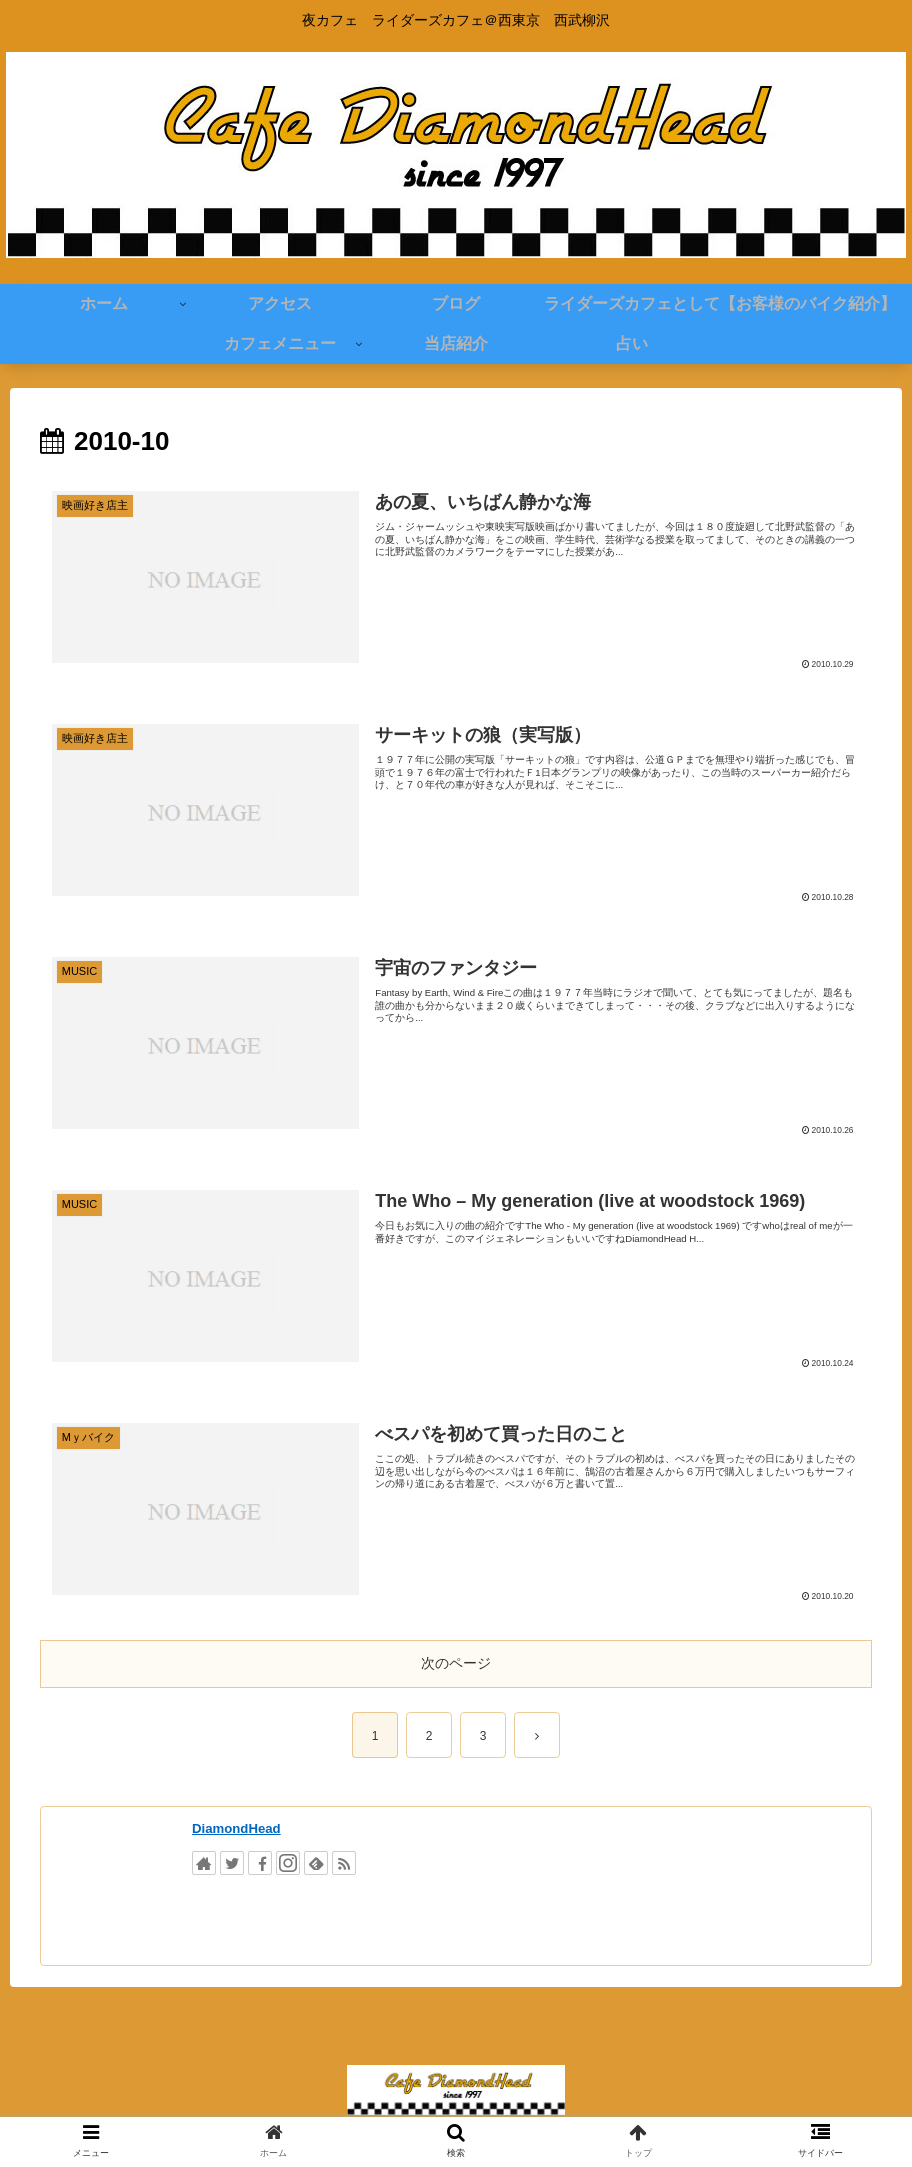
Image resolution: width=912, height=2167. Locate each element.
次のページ (456, 1663)
